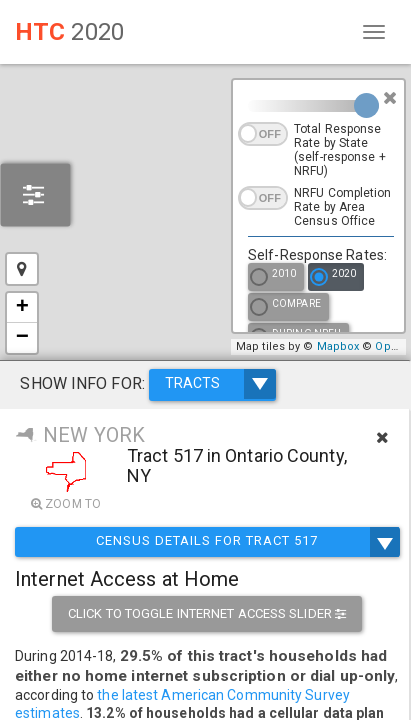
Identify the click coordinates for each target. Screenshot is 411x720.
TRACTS (220, 384)
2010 (273, 278)
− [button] (22, 338)
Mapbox (338, 346)
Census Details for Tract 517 (207, 542)
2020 (333, 278)
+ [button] (22, 308)
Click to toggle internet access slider (207, 613)
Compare (285, 308)
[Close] (390, 98)
